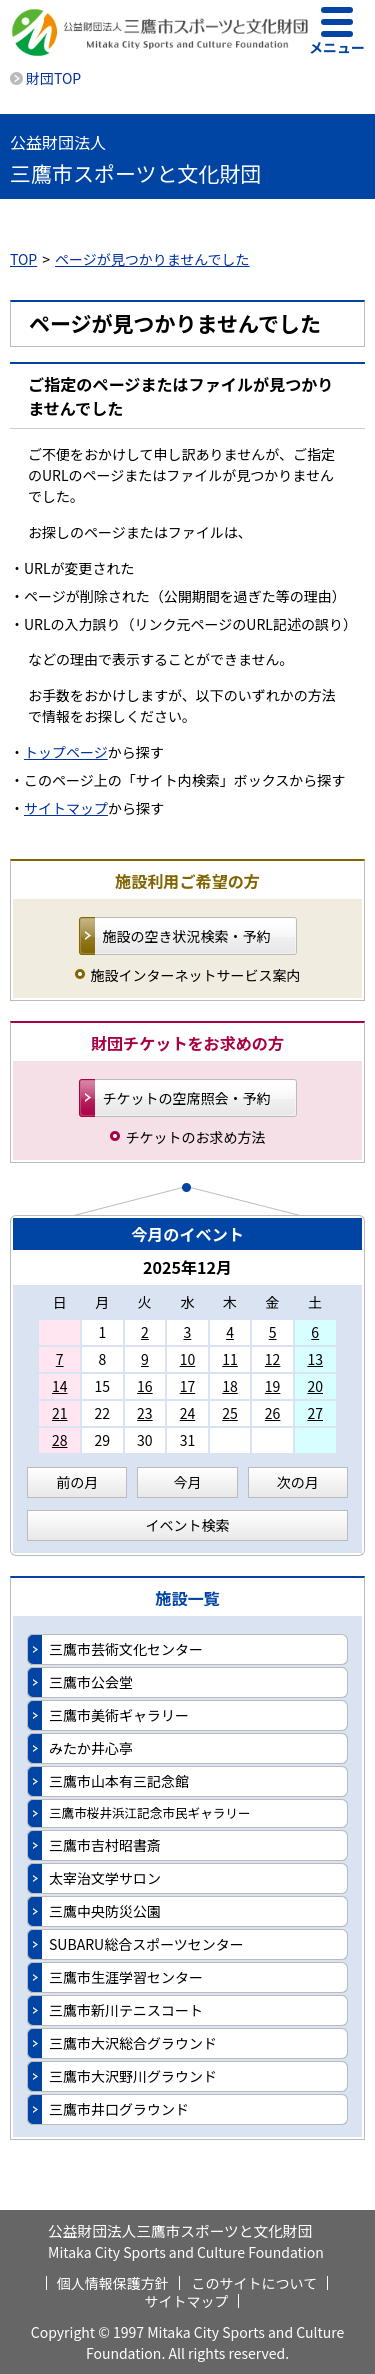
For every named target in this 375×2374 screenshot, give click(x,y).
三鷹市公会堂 (91, 1682)
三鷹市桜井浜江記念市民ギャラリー (150, 1812)
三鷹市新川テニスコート (126, 2010)
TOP (23, 259)
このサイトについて (255, 2283)
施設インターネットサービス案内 (196, 975)
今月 (187, 1482)
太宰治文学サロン (105, 1878)
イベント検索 (188, 1525)
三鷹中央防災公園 (105, 1911)
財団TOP (53, 78)
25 (230, 1413)
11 (230, 1359)
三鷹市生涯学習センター (126, 1977)
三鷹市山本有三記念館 (119, 1781)
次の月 (298, 1482)
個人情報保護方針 (113, 2283)
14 (60, 1386)
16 (145, 1386)
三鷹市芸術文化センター (126, 1649)
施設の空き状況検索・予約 (187, 936)
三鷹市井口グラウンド (119, 2109)
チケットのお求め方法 (196, 1137)
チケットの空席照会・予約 (187, 1098)
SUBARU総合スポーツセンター (146, 1944)
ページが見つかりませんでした (152, 259)
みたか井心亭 (91, 1748)
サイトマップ (66, 808)
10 (188, 1359)
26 (273, 1413)
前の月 (77, 1482)
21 (60, 1413)
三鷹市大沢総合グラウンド (133, 2043)
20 (315, 1386)
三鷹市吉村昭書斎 (105, 1845)
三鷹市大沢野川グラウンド (133, 2076)
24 (188, 1413)
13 (315, 1359)
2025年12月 (187, 1267)
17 (188, 1386)
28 (60, 1440)
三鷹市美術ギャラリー (119, 1715)
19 (273, 1386)
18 (230, 1386)
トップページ (66, 752)
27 (315, 1413)
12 (273, 1359)
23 (145, 1413)
